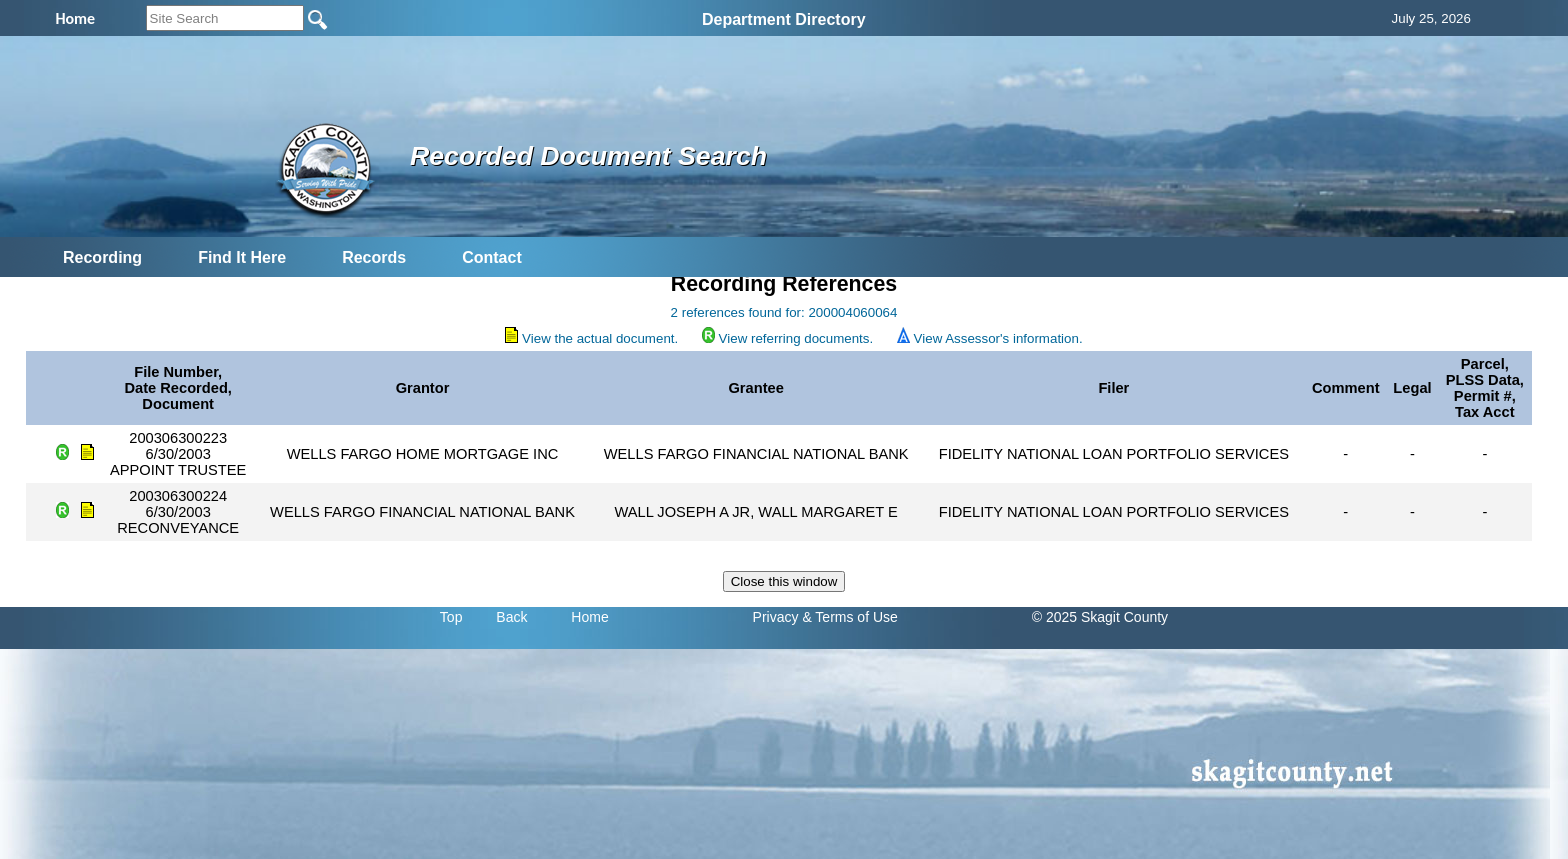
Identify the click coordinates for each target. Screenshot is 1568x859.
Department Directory (784, 19)
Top (451, 617)
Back (511, 617)
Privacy (776, 617)
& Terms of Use (849, 617)
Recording (102, 257)
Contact (492, 257)
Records (374, 257)
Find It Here (242, 257)
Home (589, 617)
